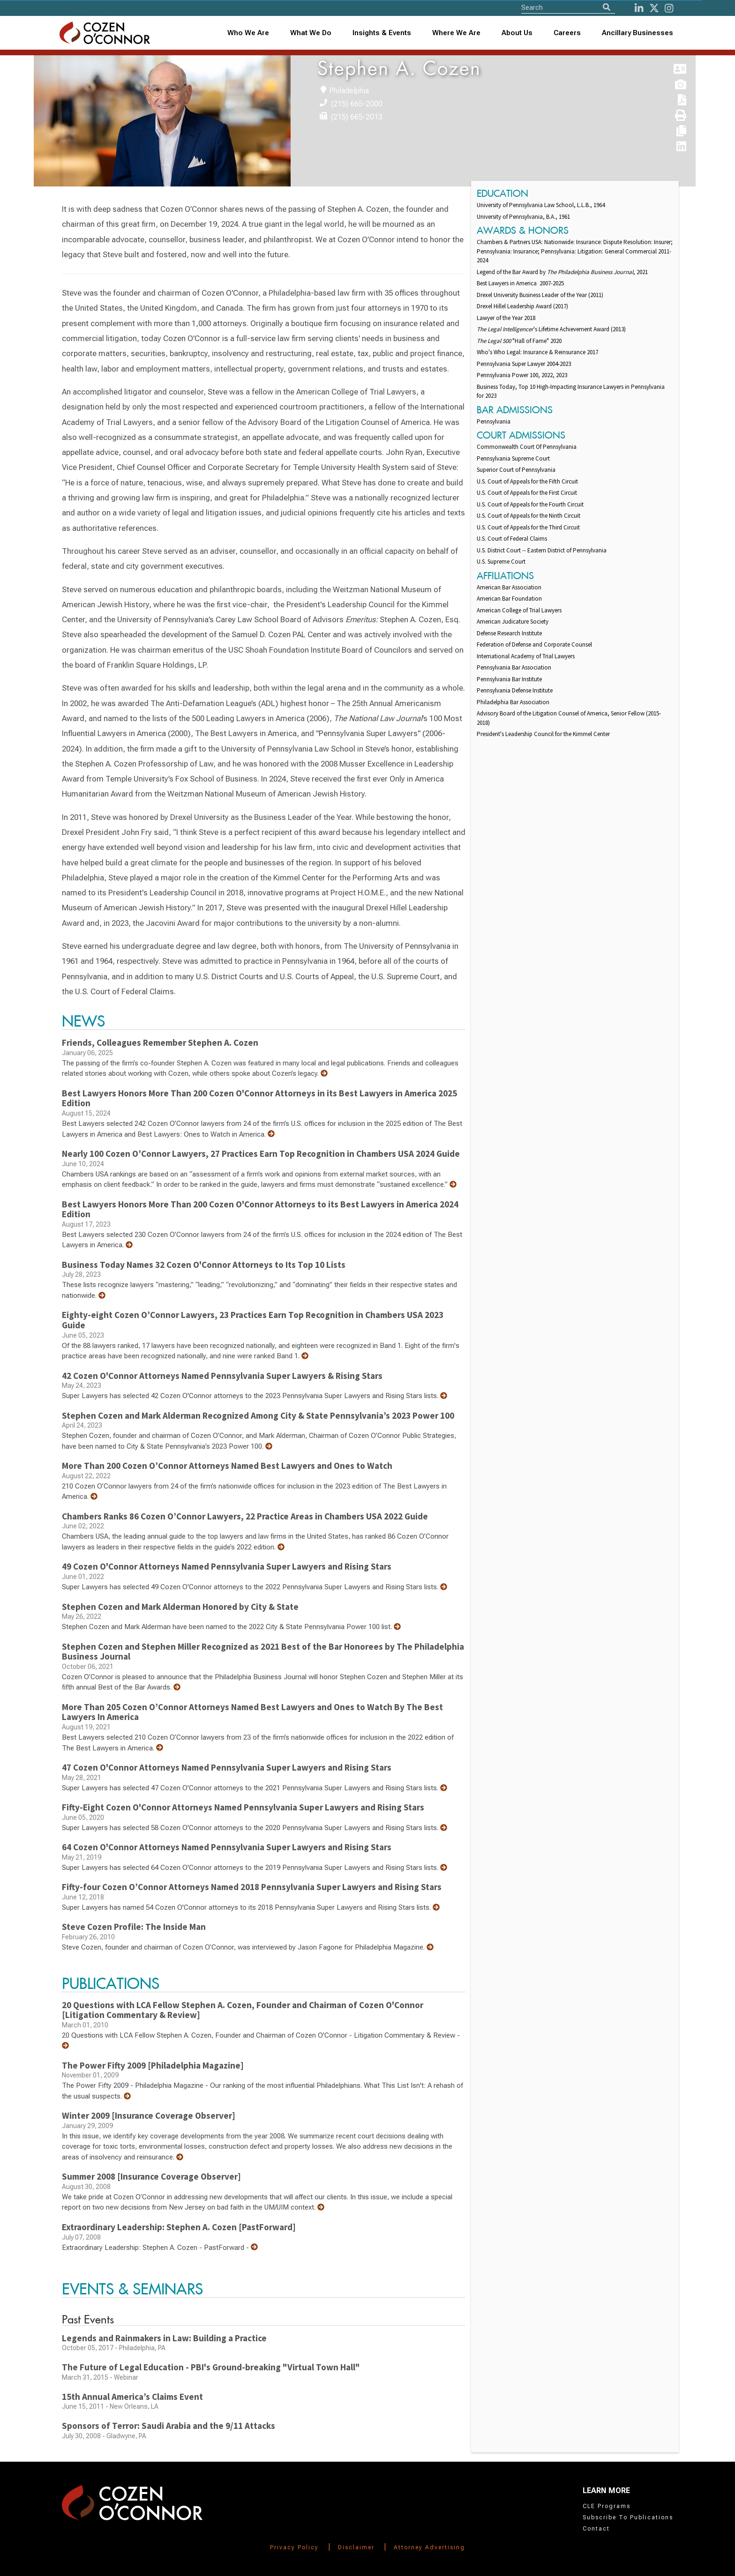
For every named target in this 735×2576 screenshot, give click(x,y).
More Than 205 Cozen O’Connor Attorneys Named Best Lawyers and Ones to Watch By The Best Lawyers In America (252, 1712)
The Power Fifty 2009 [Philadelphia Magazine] (153, 2065)
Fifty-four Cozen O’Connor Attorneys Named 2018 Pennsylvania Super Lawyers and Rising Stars (252, 1886)
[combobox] (382, 33)
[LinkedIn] (639, 8)
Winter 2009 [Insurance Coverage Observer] (148, 2115)
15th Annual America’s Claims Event (132, 2396)
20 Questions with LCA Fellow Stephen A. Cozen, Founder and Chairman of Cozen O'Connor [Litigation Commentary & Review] (242, 2010)
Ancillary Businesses (637, 33)
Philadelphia (349, 90)
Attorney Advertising (429, 2547)
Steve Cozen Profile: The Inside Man (134, 1926)
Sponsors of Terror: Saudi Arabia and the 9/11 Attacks (168, 2425)
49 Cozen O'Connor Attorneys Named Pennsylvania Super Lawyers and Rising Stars (226, 1566)
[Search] (607, 7)
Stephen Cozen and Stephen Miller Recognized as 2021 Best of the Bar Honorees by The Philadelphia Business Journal (263, 1651)
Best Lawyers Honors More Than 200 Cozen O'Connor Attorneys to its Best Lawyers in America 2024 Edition (260, 1209)
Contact (596, 2528)
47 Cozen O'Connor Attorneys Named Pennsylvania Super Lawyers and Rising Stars (226, 1767)
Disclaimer (356, 2547)
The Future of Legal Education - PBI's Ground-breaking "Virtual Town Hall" (211, 2367)
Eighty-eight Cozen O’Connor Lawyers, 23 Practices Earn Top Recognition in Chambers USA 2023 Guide (252, 1320)
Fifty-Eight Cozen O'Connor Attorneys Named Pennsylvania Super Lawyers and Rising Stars (243, 1807)
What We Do (310, 33)
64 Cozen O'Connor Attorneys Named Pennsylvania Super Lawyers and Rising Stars (226, 1847)
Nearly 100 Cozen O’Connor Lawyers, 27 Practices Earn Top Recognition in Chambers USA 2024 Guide (261, 1153)
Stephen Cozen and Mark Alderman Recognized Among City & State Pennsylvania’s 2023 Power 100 (258, 1415)
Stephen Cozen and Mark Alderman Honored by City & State (180, 1606)
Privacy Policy (294, 2547)
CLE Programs (606, 2506)
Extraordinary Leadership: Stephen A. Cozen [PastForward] (179, 2227)
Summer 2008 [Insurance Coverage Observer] (151, 2176)
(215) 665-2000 (356, 103)
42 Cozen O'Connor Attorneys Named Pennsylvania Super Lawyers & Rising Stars (222, 1375)
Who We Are (248, 33)
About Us (517, 33)
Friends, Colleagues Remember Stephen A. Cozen (160, 1042)
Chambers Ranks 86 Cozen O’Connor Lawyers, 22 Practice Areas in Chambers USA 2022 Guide (245, 1516)
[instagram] (669, 8)
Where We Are (456, 33)
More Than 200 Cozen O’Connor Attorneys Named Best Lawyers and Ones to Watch (227, 1465)
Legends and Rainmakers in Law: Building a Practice (164, 2338)
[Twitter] (654, 8)
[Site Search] (568, 7)
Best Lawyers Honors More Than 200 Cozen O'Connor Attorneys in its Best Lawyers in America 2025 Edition (259, 1098)
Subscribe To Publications (628, 2517)
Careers (567, 33)
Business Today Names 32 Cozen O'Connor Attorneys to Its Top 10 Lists (203, 1264)
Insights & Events (381, 33)
